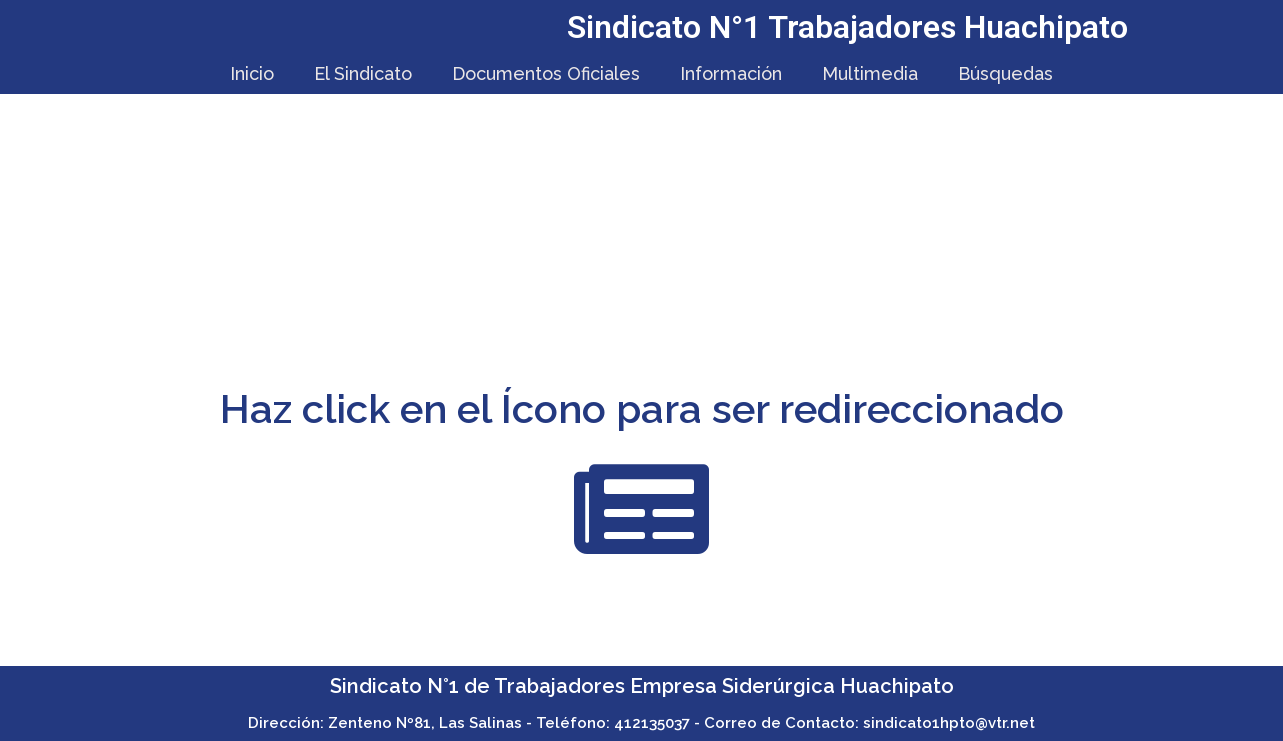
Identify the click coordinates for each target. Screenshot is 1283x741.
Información (731, 73)
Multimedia (870, 73)
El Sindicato (363, 73)
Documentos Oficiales (546, 73)
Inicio (252, 73)
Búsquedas (1005, 73)
